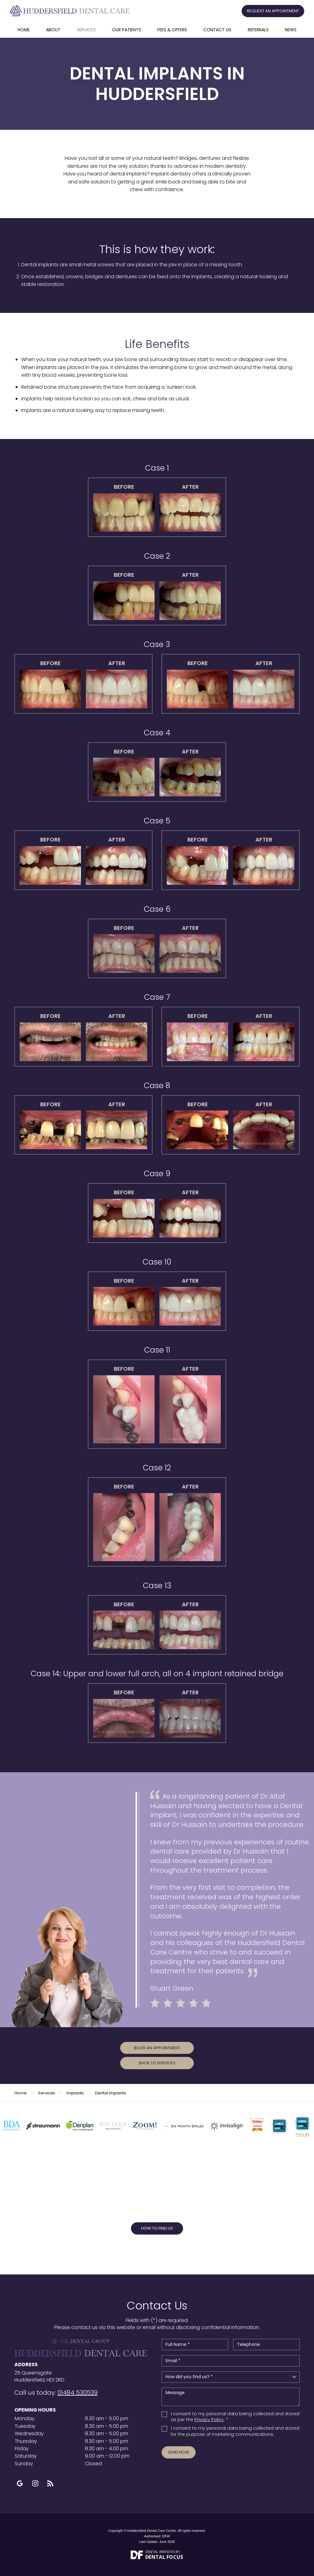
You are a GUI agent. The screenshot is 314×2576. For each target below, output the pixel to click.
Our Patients (126, 30)
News (291, 30)
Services (86, 30)
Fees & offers (172, 30)
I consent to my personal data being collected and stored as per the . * (235, 2417)
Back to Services (157, 2063)
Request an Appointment (273, 11)
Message (231, 2397)
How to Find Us (157, 2228)
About (53, 30)
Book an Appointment (157, 2048)
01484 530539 (77, 2392)
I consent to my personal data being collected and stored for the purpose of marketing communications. (235, 2431)
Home (23, 30)
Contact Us (217, 30)
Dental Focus (164, 2557)
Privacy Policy (209, 2419)
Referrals (258, 30)
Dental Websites (160, 2551)
